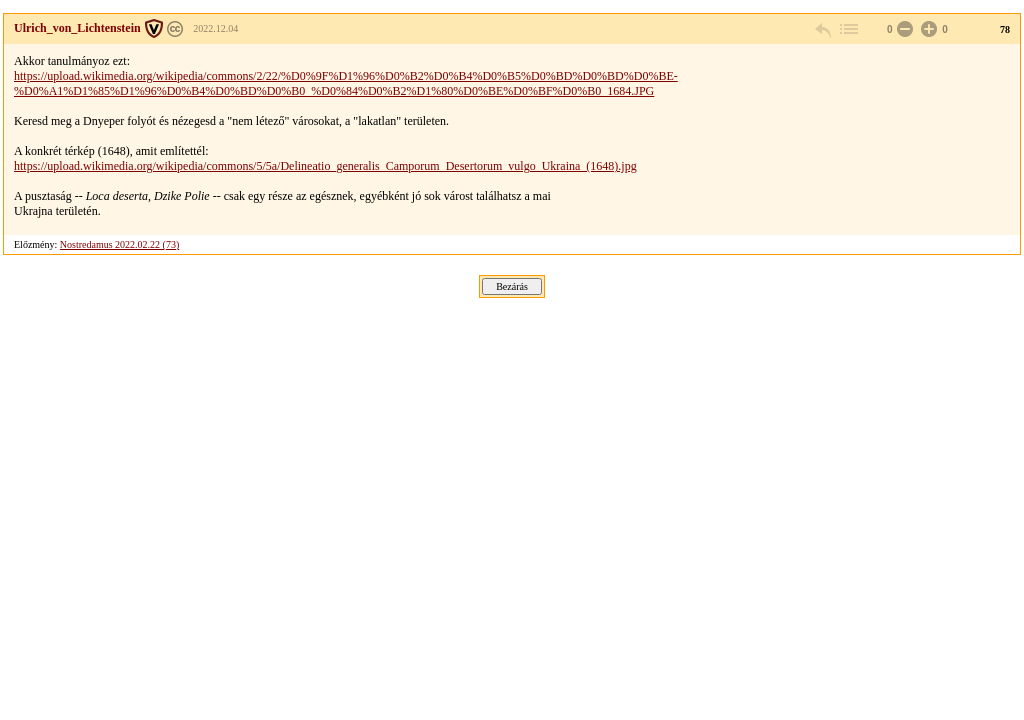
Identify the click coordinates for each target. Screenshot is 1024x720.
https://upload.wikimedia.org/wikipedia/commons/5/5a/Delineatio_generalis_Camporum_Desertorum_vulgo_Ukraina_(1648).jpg (325, 166)
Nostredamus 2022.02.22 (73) (119, 244)
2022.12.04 (215, 28)
